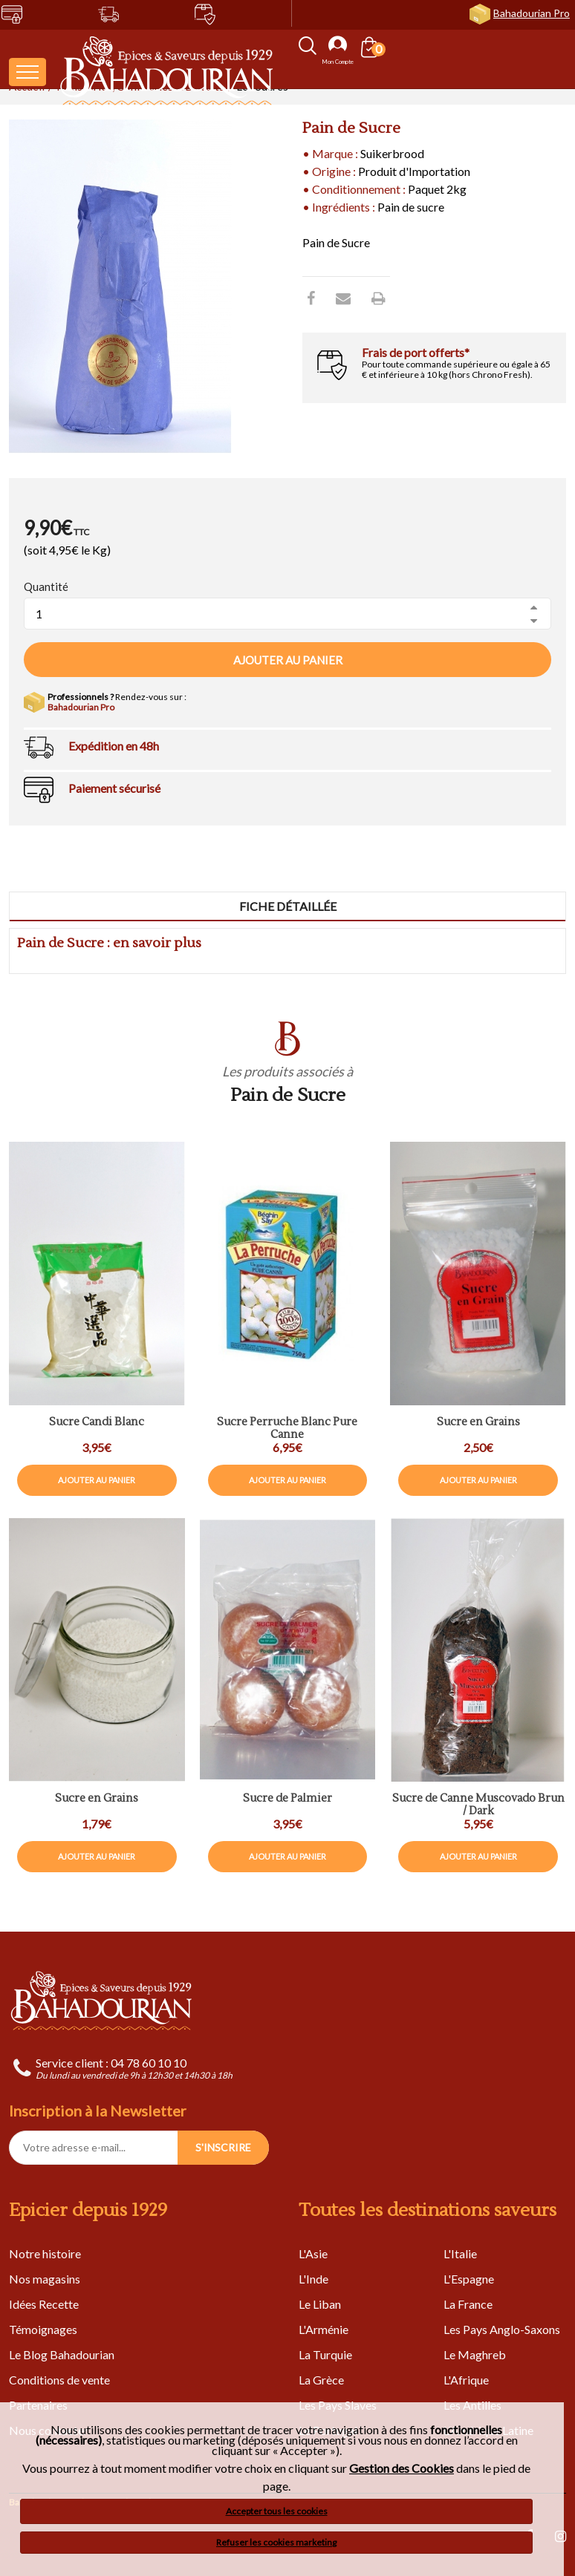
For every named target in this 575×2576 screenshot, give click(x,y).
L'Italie (460, 2253)
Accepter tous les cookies (277, 2511)
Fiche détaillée (288, 906)
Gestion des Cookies (401, 2468)
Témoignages (43, 2329)
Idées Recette (44, 2304)
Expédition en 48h (113, 746)
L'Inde (313, 2279)
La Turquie (325, 2354)
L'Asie (313, 2253)
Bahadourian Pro (531, 13)
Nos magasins (44, 2279)
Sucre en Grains (96, 1799)
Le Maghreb (475, 2354)
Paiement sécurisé (114, 788)
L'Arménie (323, 2329)
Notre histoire (45, 2253)
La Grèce (321, 2380)
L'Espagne (469, 2279)
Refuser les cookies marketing (276, 2542)
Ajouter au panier (287, 660)
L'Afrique (466, 2380)
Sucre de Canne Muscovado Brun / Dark (478, 1805)
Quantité (46, 586)
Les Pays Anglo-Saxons (502, 2329)
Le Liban (320, 2304)
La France (468, 2304)
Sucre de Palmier (287, 1799)
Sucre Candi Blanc (96, 1422)
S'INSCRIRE (223, 2147)
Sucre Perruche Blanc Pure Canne (287, 1428)
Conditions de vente (59, 2380)
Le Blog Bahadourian (61, 2354)
